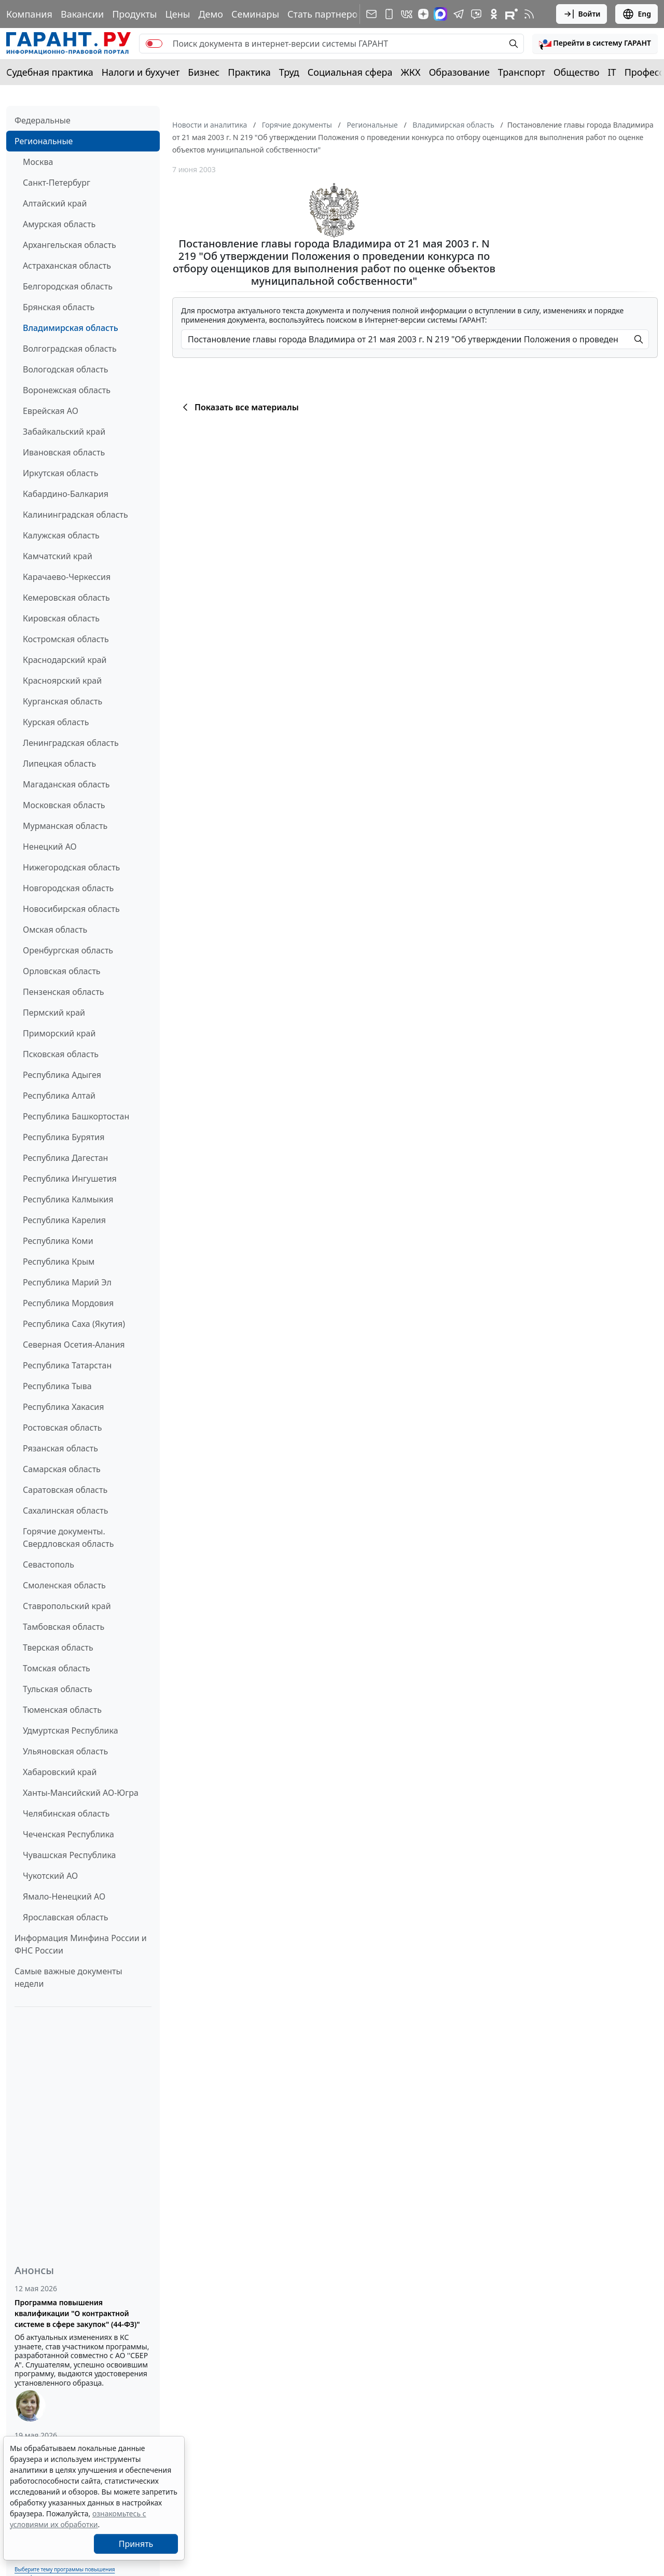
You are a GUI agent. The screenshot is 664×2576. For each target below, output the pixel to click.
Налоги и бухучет (141, 72)
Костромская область (66, 639)
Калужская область (61, 535)
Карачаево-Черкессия (66, 577)
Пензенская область (63, 992)
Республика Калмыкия (68, 1199)
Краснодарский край (65, 660)
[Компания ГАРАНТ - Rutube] (511, 14)
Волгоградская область (70, 348)
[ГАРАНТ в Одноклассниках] (494, 14)
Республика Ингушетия (70, 1178)
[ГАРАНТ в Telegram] (458, 14)
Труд (289, 72)
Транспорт (521, 72)
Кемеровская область (66, 597)
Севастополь (48, 1564)
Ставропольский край (67, 1606)
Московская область (64, 805)
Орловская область (62, 971)
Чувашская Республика (69, 1855)
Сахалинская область (65, 1510)
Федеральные (43, 120)
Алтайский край (55, 203)
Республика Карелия (64, 1220)
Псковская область (61, 1054)
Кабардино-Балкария (65, 494)
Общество (577, 72)
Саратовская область (65, 1489)
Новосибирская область (71, 909)
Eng (636, 14)
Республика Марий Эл (67, 1282)
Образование (459, 72)
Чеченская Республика (68, 1834)
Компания (29, 14)
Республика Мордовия (68, 1303)
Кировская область (61, 618)
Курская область (56, 722)
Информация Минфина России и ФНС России (81, 1944)
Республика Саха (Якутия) (74, 1323)
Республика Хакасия (63, 1406)
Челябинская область (66, 1813)
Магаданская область (66, 784)
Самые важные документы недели (68, 1977)
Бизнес (203, 72)
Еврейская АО (50, 411)
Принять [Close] (136, 2544)
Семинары (255, 14)
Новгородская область (68, 888)
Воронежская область (66, 390)
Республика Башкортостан (76, 1116)
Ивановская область (64, 452)
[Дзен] (423, 14)
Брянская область (58, 307)
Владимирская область (70, 328)
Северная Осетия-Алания (74, 1344)
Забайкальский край (64, 431)
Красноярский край (62, 680)
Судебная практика (49, 72)
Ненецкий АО (50, 846)
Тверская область (58, 1647)
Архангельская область (69, 245)
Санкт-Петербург (56, 182)
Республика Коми (58, 1241)
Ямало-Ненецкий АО (64, 1896)
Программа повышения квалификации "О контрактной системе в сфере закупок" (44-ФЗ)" (77, 2313)
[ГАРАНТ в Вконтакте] (406, 14)
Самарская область (62, 1469)
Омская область (55, 929)
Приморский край (59, 1033)
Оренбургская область (68, 950)
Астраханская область (67, 265)
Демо (210, 14)
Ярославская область (65, 1917)
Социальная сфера (350, 72)
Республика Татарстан (67, 1365)
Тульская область (57, 1689)
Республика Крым (58, 1261)
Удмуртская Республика (70, 1730)
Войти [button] (582, 14)
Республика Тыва (57, 1386)
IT (612, 72)
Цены (177, 14)
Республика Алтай (59, 1095)
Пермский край (54, 1012)
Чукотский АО (50, 1875)
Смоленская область (64, 1585)
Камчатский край (57, 556)
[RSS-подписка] (529, 14)
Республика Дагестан (65, 1158)
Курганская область (62, 701)
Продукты (134, 14)
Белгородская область (68, 286)
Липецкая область (59, 763)
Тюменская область (62, 1709)
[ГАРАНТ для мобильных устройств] (389, 14)
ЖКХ (411, 72)
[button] (595, 43)
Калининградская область (75, 514)
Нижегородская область (71, 867)
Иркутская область (61, 473)
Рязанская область (60, 1448)
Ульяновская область (65, 1751)
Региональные (44, 141)
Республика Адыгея (62, 1075)
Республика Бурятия (63, 1137)
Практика (249, 72)
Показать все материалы (239, 407)
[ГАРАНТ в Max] (440, 14)
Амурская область (59, 224)
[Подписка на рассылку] (371, 14)
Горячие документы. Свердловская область (68, 1537)
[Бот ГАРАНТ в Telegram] (476, 14)
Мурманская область (65, 826)
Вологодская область (65, 369)
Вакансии (82, 14)
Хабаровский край (59, 1772)
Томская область (56, 1668)
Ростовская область (62, 1427)
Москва (38, 162)
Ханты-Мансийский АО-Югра (81, 1792)
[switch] (154, 43)
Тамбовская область (63, 1626)
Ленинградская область (71, 743)
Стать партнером (326, 14)
